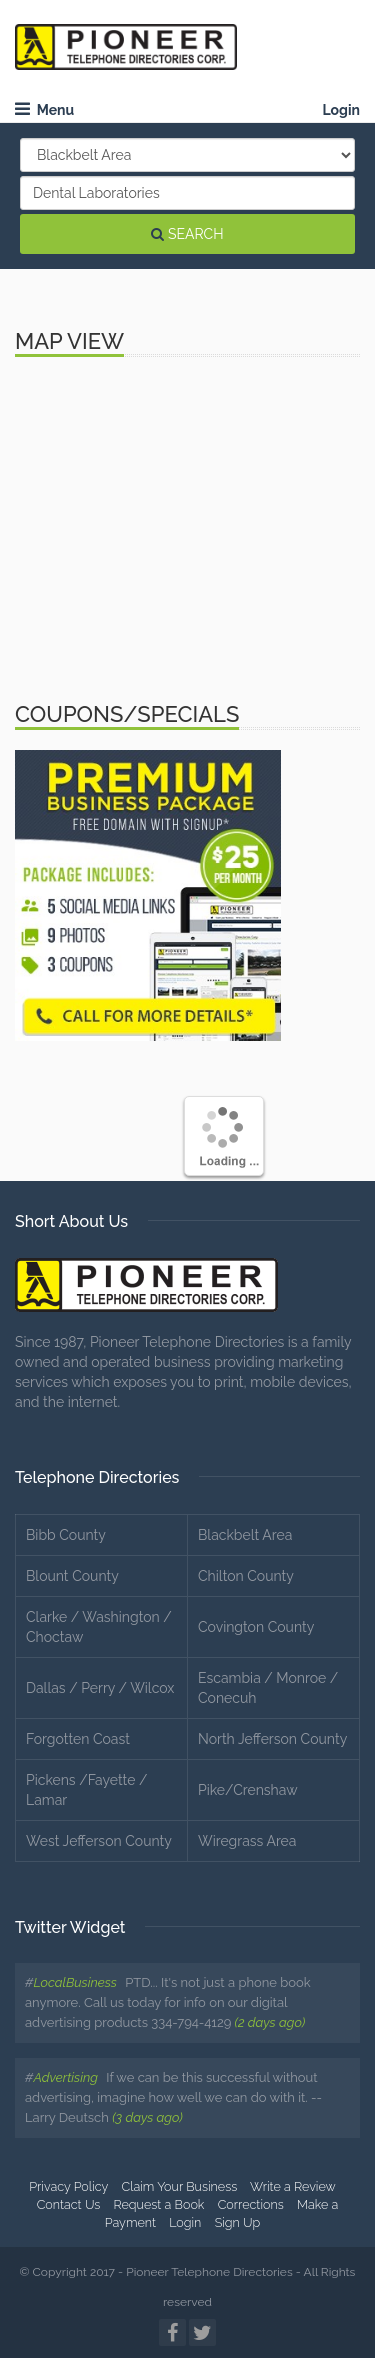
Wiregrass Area (247, 1841)
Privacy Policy (68, 2186)
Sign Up (238, 2222)
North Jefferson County (272, 1739)
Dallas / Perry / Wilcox (100, 1688)
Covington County (256, 1627)
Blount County (72, 1576)
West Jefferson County (99, 1841)
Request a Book (159, 2204)
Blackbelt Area (245, 1535)
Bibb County (66, 1535)
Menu (44, 110)
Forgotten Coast (78, 1739)
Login (341, 110)
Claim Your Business (179, 2186)
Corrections (251, 2204)
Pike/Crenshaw (248, 1790)
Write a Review (293, 2186)
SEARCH (187, 234)
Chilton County (246, 1576)
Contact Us (69, 2204)
